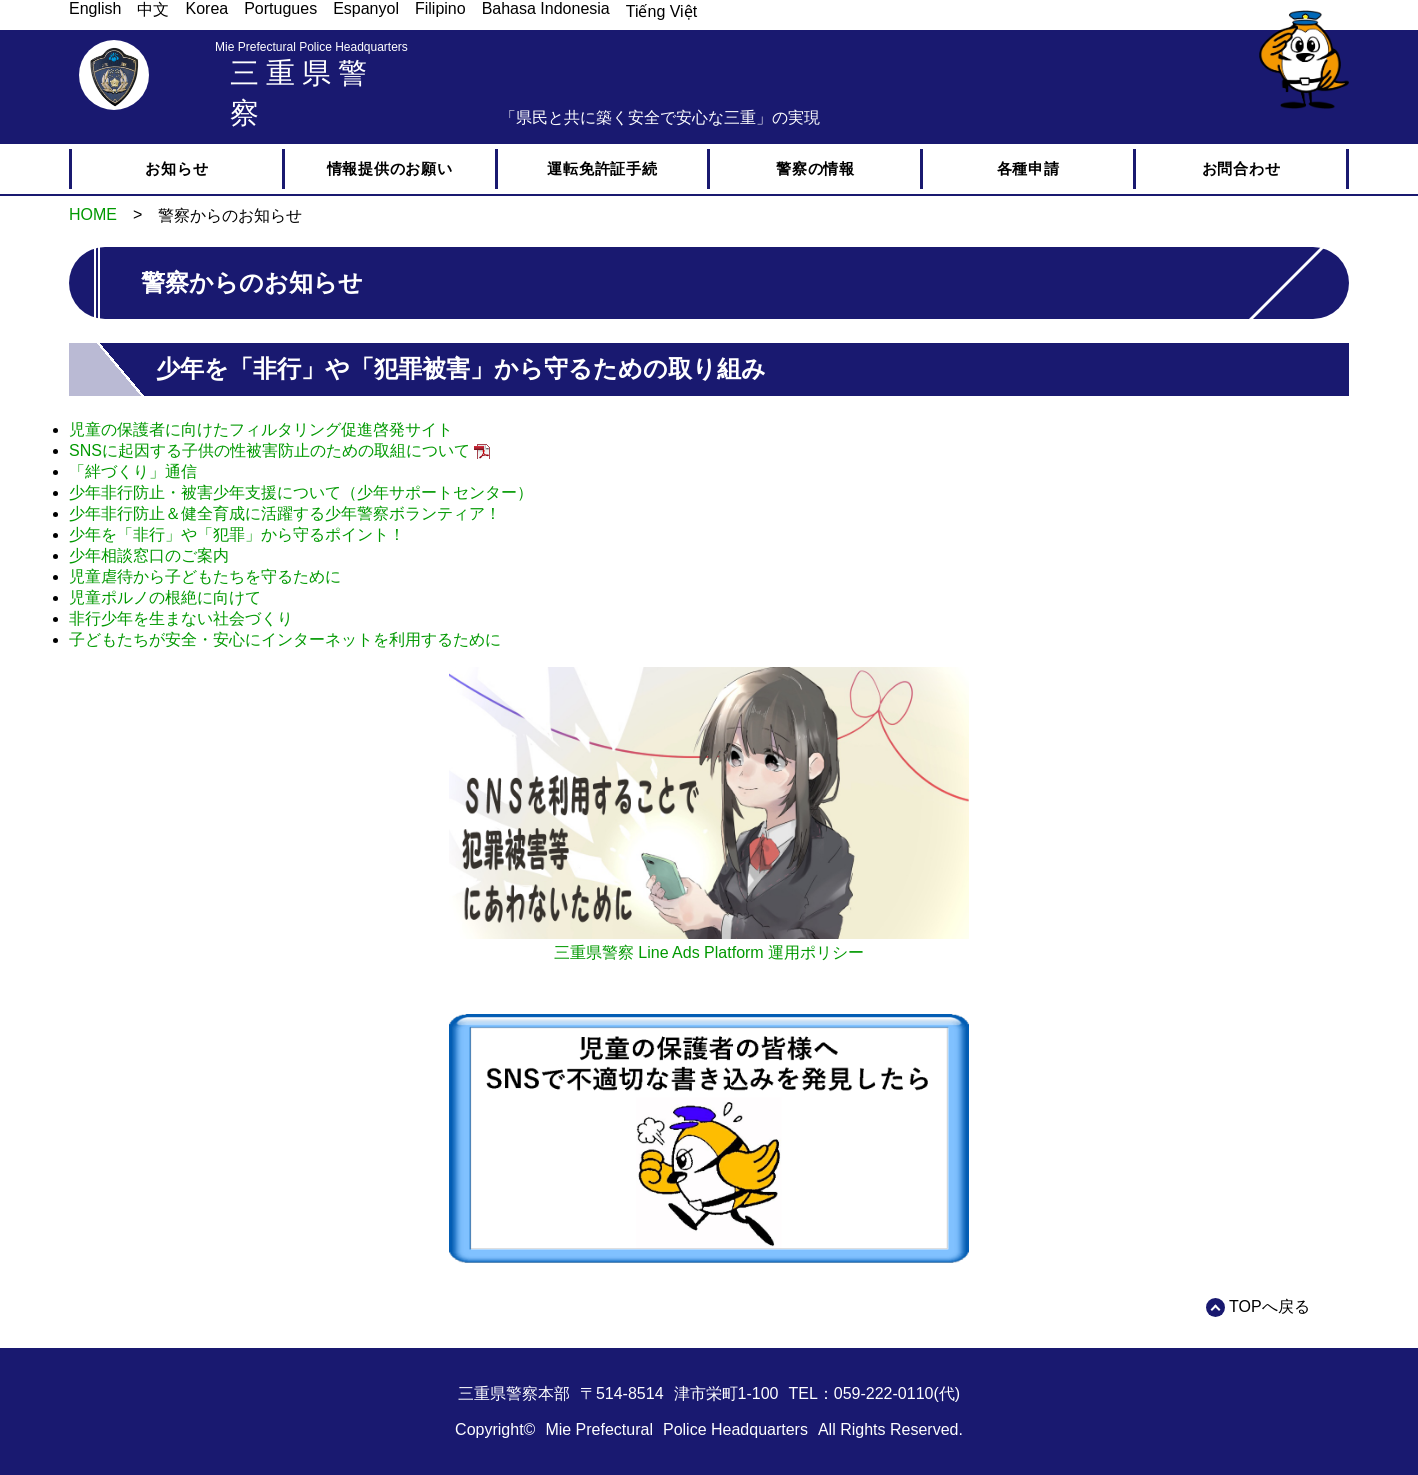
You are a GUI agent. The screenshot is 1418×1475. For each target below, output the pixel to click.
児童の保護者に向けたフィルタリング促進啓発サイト (261, 429)
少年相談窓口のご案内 (149, 555)
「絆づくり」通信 (133, 471)
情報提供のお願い (390, 168)
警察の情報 (815, 168)
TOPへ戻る (1269, 1306)
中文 (153, 9)
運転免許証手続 (602, 168)
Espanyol (366, 8)
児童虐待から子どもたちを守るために (205, 576)
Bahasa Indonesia (546, 8)
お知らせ (176, 168)
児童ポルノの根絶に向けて (165, 597)
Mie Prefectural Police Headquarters (311, 47)
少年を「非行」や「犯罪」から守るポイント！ (237, 534)
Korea (206, 8)
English (95, 8)
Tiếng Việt (661, 11)
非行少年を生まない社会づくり (181, 618)
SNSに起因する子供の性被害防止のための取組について (269, 450)
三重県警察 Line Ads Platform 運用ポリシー (709, 952)
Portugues (280, 8)
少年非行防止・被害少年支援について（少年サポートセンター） (301, 492)
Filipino (440, 8)
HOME (93, 214)
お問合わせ (1241, 168)
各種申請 (1028, 168)
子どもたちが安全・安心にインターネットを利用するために (285, 639)
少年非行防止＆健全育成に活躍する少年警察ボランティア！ (285, 513)
